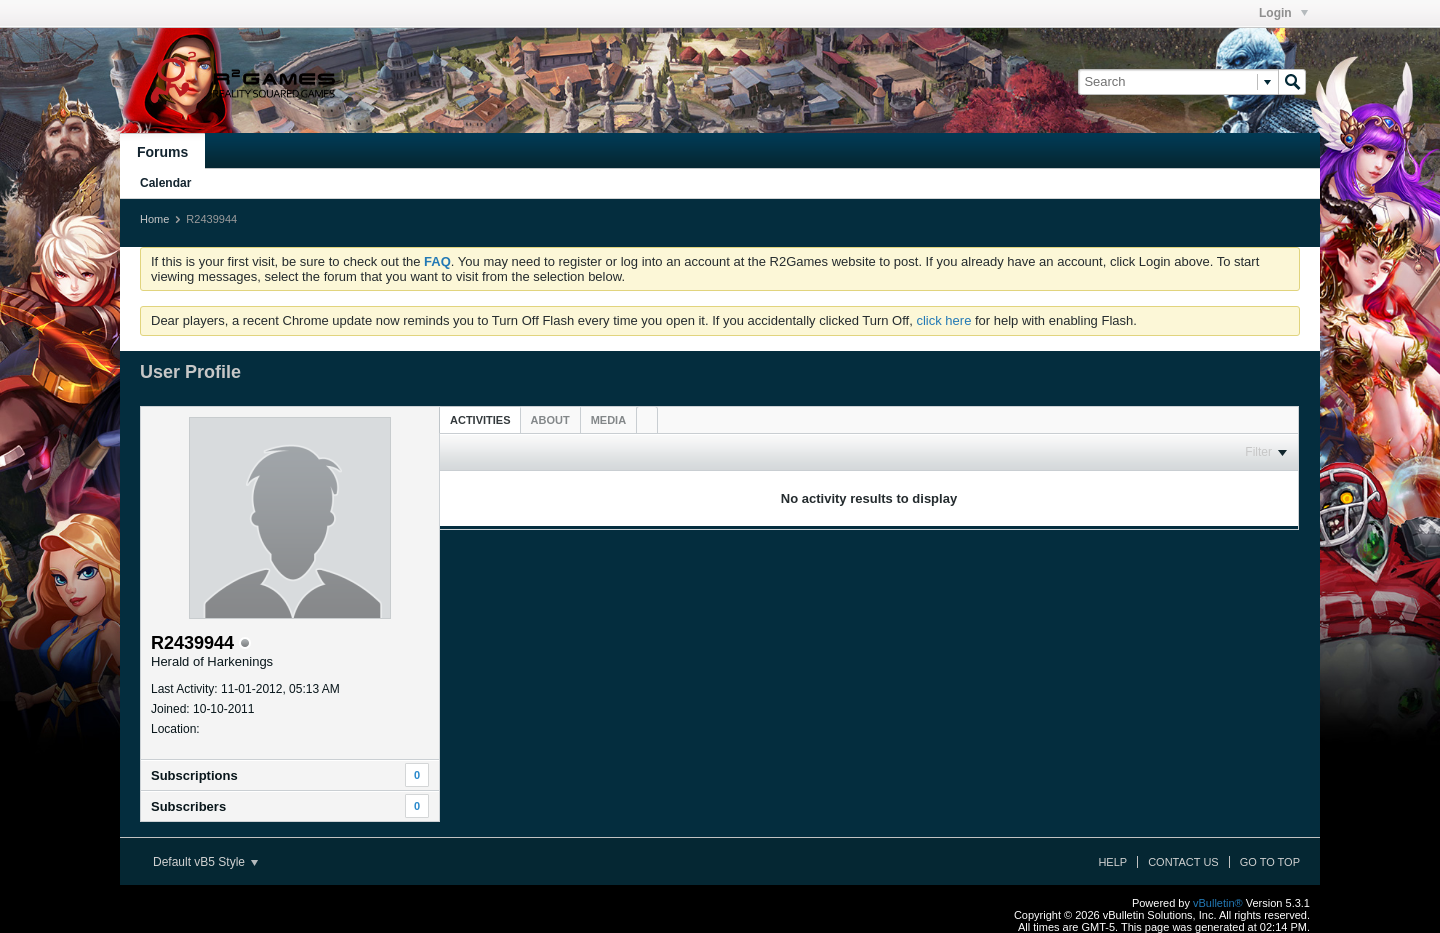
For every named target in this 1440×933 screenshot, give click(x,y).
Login (1283, 13)
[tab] (480, 419)
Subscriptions (194, 775)
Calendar (165, 183)
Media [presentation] (608, 420)
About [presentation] (550, 420)
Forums (162, 152)
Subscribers (188, 806)
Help (1112, 862)
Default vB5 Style (205, 862)
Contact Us (1183, 862)
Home (154, 219)
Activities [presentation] (480, 420)
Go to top (1270, 862)
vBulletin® (1218, 903)
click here (943, 320)
